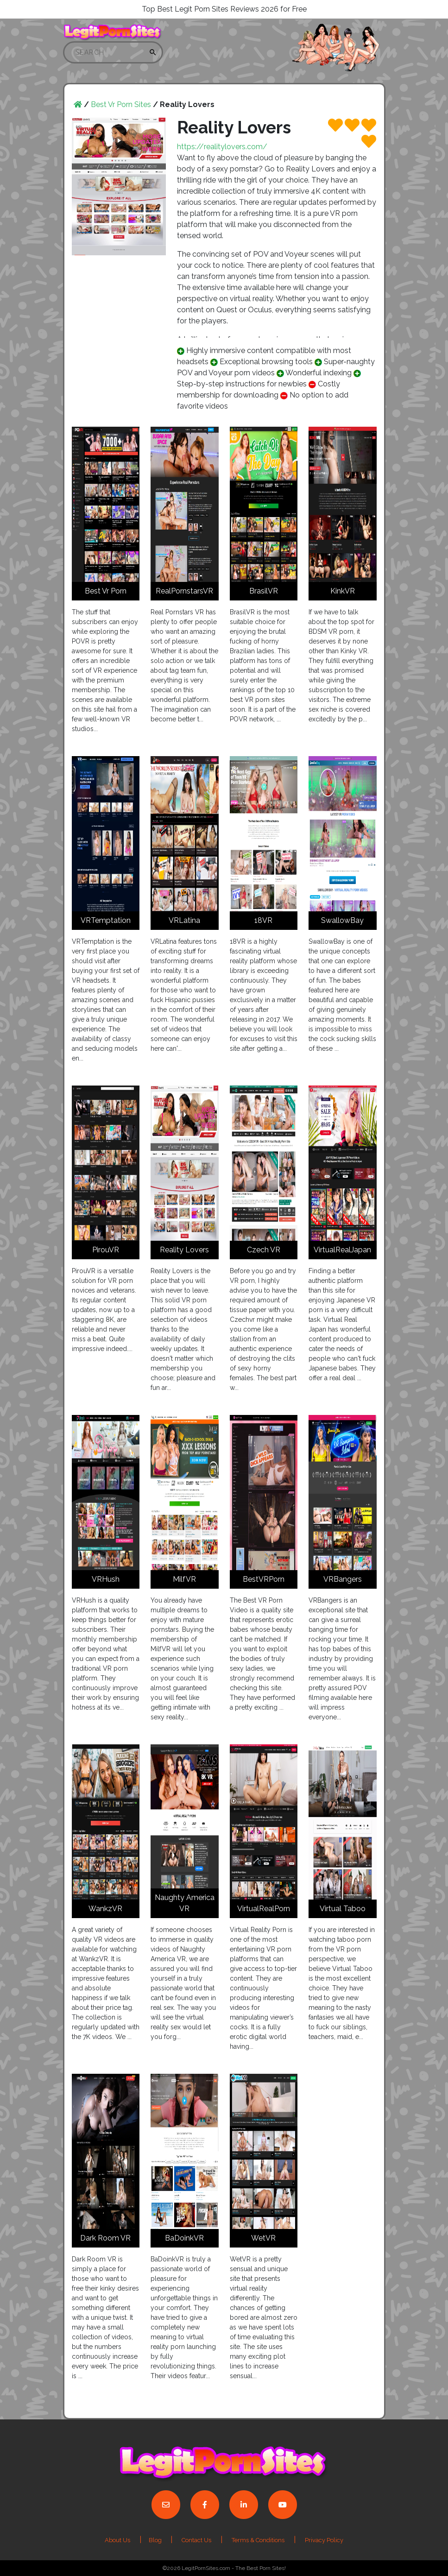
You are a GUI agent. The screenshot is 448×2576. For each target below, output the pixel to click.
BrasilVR (263, 591)
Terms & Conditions (258, 2540)
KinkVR (342, 591)
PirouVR (105, 1249)
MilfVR (184, 1579)
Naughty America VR (185, 1903)
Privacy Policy (324, 2540)
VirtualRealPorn (263, 1908)
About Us (117, 2540)
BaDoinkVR (184, 2238)
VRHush (106, 1579)
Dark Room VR (105, 2238)
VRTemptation (106, 920)
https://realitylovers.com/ (222, 146)
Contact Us (196, 2540)
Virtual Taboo (343, 1908)
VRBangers (342, 1579)
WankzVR (105, 1908)
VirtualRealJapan (342, 1249)
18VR (263, 920)
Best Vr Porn (105, 591)
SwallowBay (342, 920)
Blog (156, 2540)
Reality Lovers (184, 1249)
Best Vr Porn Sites (121, 104)
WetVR (263, 2238)
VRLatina (184, 920)
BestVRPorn (263, 1579)
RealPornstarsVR (184, 591)
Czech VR (263, 1249)
